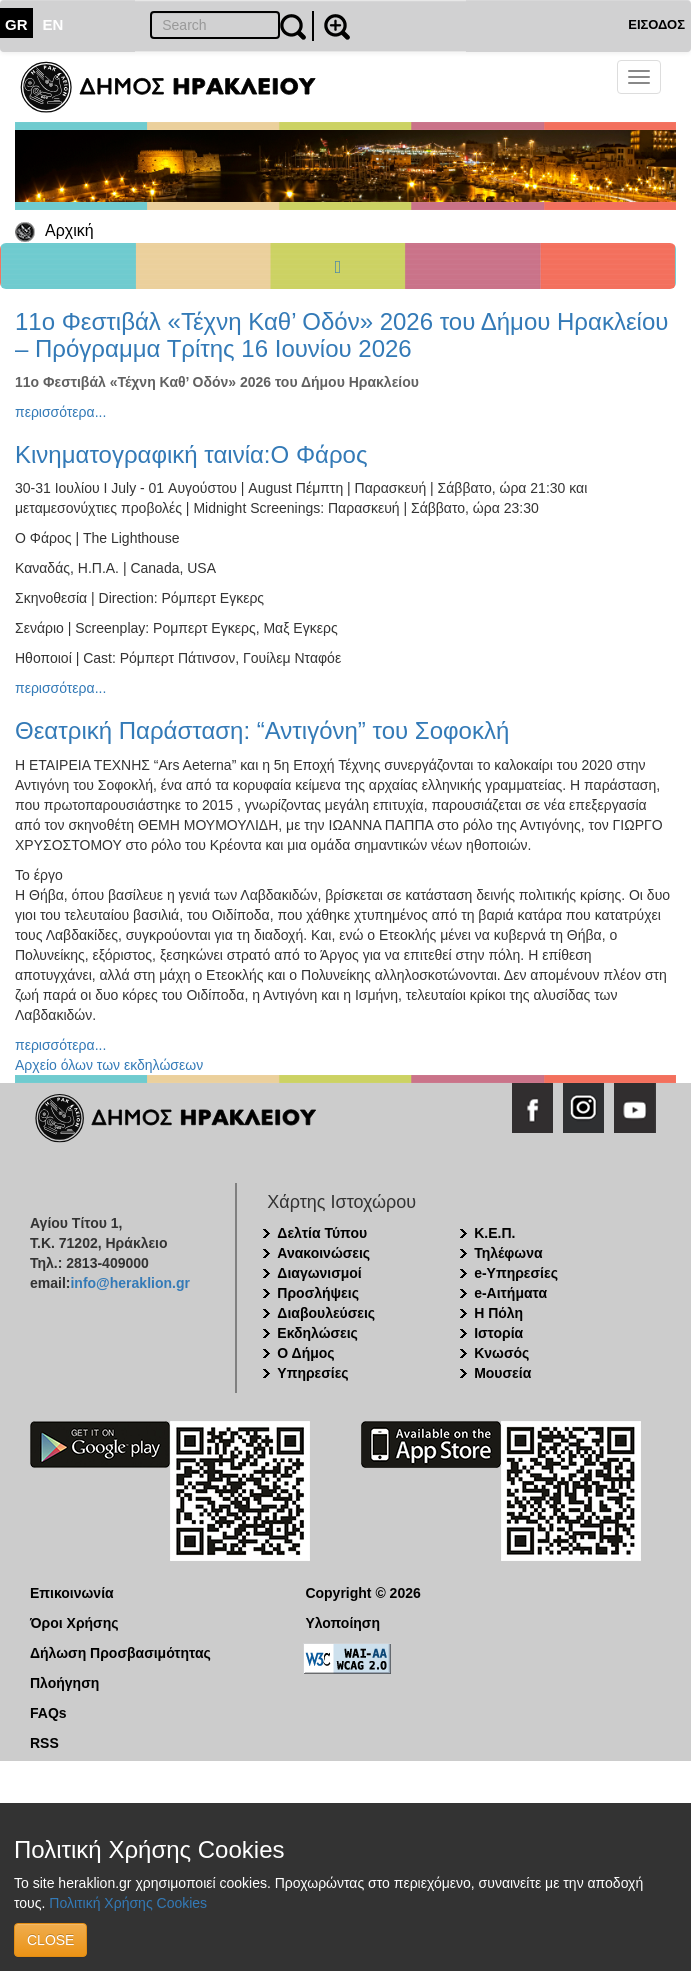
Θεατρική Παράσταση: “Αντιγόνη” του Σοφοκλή (262, 730)
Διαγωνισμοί (319, 1273)
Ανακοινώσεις (323, 1253)
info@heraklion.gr (129, 1283)
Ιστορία (498, 1333)
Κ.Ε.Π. (494, 1233)
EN (53, 24)
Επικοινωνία (72, 1593)
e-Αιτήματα (510, 1293)
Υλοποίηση (342, 1623)
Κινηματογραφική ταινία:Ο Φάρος (191, 454)
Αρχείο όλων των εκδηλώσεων (109, 1065)
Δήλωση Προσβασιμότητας (120, 1653)
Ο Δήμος (305, 1353)
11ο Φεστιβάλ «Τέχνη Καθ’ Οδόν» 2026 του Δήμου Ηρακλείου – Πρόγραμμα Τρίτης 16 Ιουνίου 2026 (341, 334)
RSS (44, 1743)
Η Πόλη (498, 1313)
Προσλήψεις (318, 1293)
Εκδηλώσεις (317, 1333)
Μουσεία (502, 1373)
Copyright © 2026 (362, 1593)
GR (16, 24)
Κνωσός (501, 1353)
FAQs (48, 1713)
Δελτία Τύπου (322, 1233)
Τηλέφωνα (508, 1253)
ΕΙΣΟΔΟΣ (656, 24)
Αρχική (69, 230)
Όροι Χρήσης (74, 1623)
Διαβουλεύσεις (326, 1313)
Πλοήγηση (64, 1683)
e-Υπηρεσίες (516, 1273)
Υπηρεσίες (312, 1373)
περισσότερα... (60, 412)
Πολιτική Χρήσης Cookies (128, 1903)
